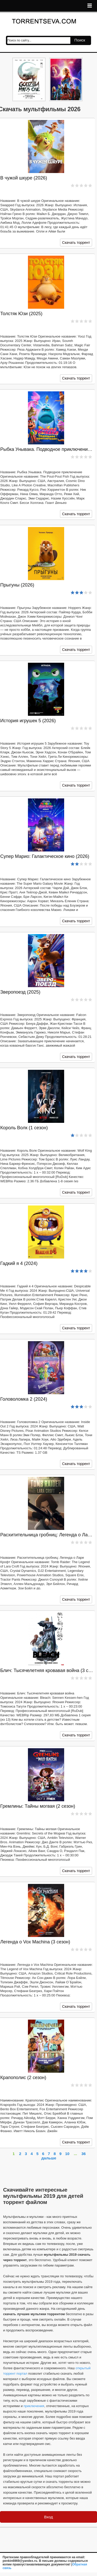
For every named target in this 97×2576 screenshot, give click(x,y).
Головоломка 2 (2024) (23, 1399)
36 (83, 2153)
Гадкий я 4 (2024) (19, 1263)
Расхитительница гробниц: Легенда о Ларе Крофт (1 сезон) (46, 1534)
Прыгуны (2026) (17, 585)
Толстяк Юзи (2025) (21, 313)
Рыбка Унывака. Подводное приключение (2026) (46, 449)
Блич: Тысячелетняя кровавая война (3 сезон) (46, 1670)
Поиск (79, 40)
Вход (48, 2517)
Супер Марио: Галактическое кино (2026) (44, 856)
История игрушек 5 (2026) (28, 720)
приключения (34, 2406)
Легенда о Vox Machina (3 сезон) (35, 1941)
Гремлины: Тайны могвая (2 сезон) (37, 1806)
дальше (48, 2158)
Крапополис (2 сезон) (23, 2077)
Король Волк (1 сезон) (24, 1127)
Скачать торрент (76, 242)
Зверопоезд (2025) (20, 992)
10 (67, 2153)
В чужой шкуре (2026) (23, 177)
